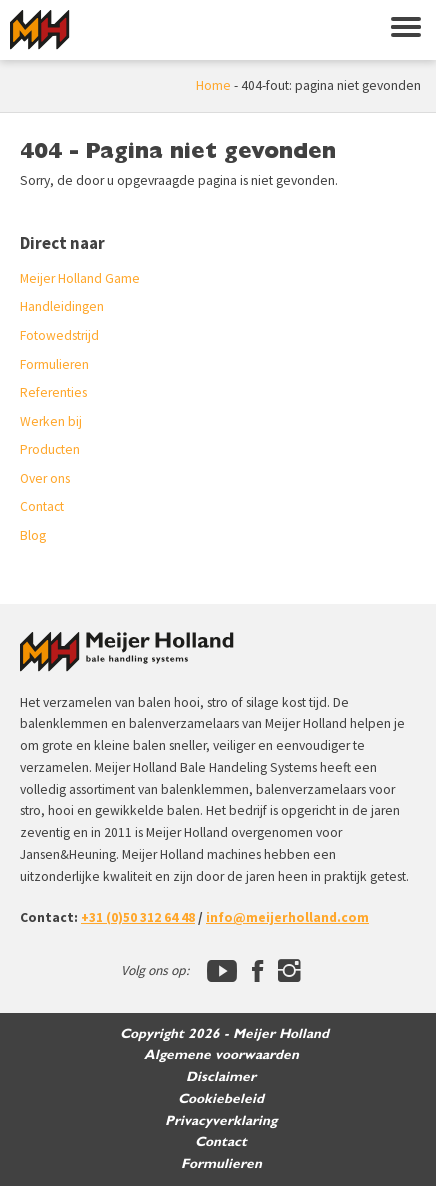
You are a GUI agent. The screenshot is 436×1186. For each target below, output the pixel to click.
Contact (42, 506)
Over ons (45, 478)
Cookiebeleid (221, 1099)
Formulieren (54, 364)
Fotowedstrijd (59, 335)
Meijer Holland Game (80, 278)
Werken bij (51, 421)
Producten (50, 449)
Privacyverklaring (221, 1121)
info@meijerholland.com (287, 917)
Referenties (53, 392)
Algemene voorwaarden (221, 1055)
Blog (33, 535)
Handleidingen (62, 306)
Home (213, 85)
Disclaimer (221, 1077)
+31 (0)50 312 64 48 (138, 917)
